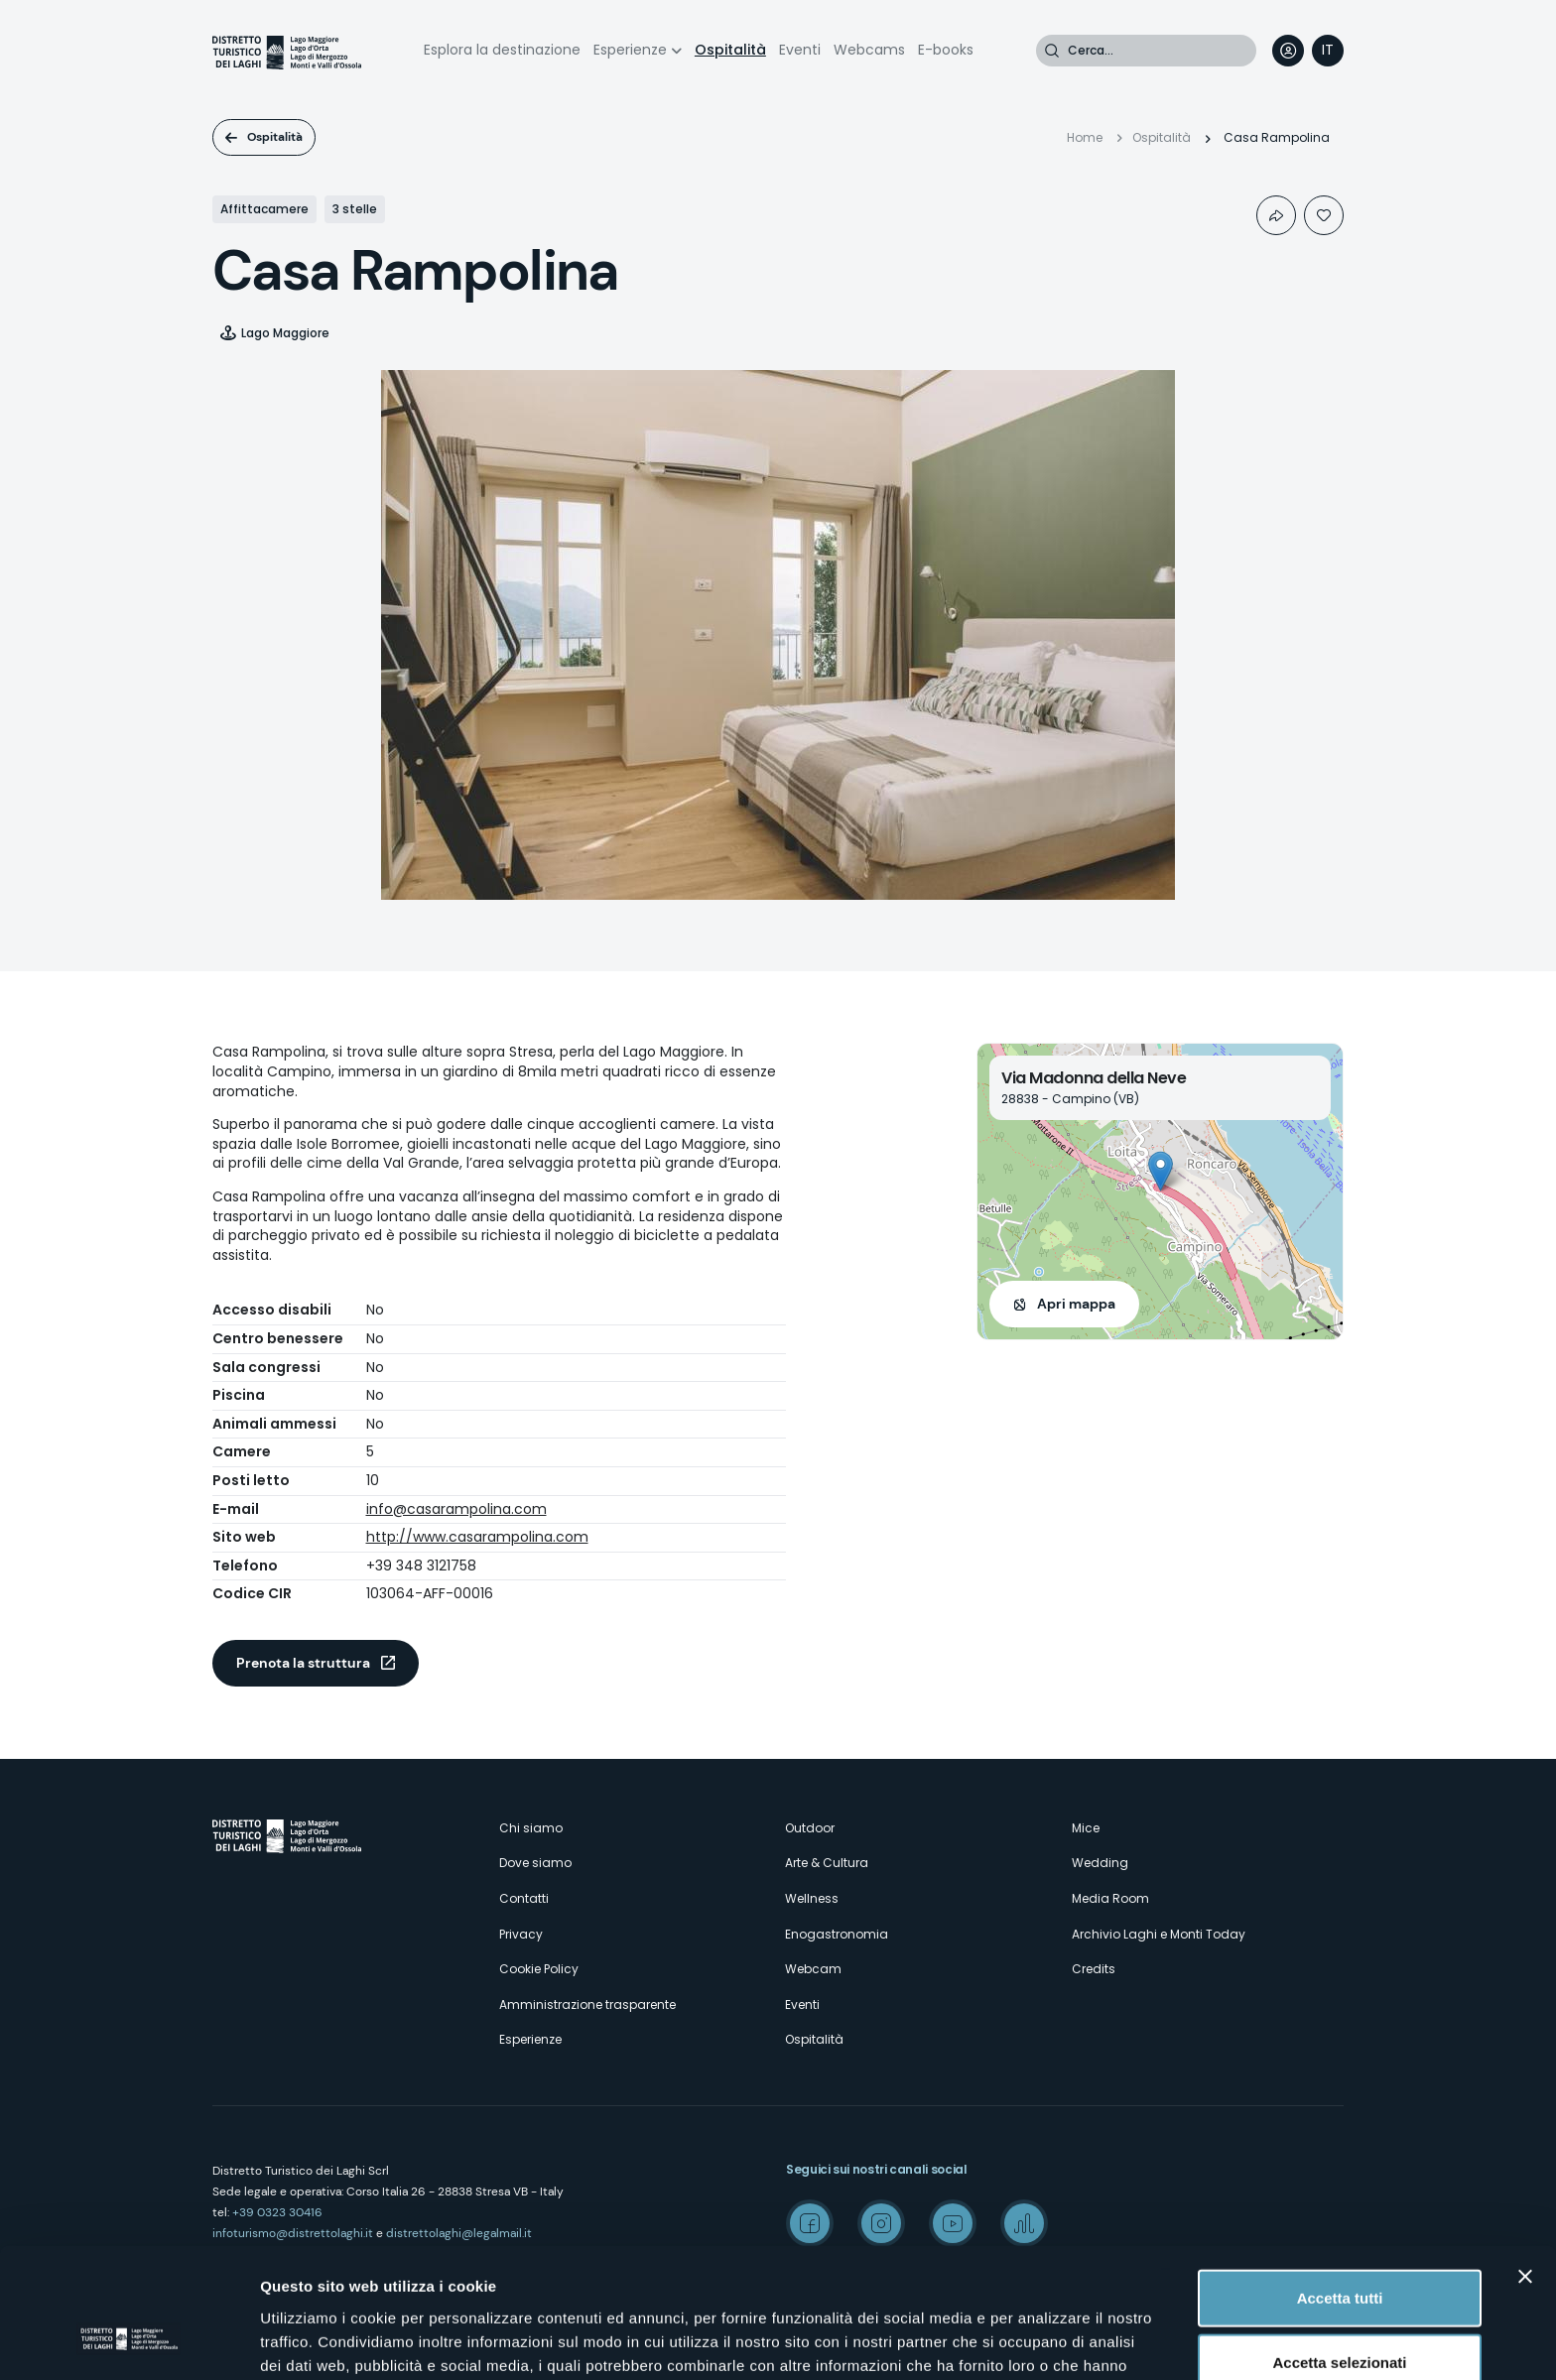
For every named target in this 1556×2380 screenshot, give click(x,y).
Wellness (812, 1898)
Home (1084, 137)
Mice (1086, 1827)
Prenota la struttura (303, 1663)
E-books (945, 50)
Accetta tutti (1340, 2185)
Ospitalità (730, 50)
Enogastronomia (836, 1934)
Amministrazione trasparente (587, 2004)
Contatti (524, 1898)
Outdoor (810, 1827)
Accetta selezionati (1339, 2250)
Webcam (813, 1968)
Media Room (1110, 1898)
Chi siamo (531, 1827)
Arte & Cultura (826, 1862)
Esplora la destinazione (502, 50)
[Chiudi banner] (1525, 2164)
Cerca (1052, 50)
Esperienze (630, 50)
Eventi (800, 50)
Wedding (1100, 1862)
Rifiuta (1340, 2315)
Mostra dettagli (1044, 2340)
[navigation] (1328, 50)
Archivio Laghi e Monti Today (1158, 1934)
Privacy (521, 1934)
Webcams (869, 50)
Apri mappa (1076, 1304)
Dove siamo (535, 1862)
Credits (1093, 1968)
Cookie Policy (539, 1968)
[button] (1160, 1171)
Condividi (1276, 215)
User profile (1288, 50)
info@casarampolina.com (456, 1509)
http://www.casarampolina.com (477, 1537)
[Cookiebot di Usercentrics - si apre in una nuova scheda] (128, 2341)
